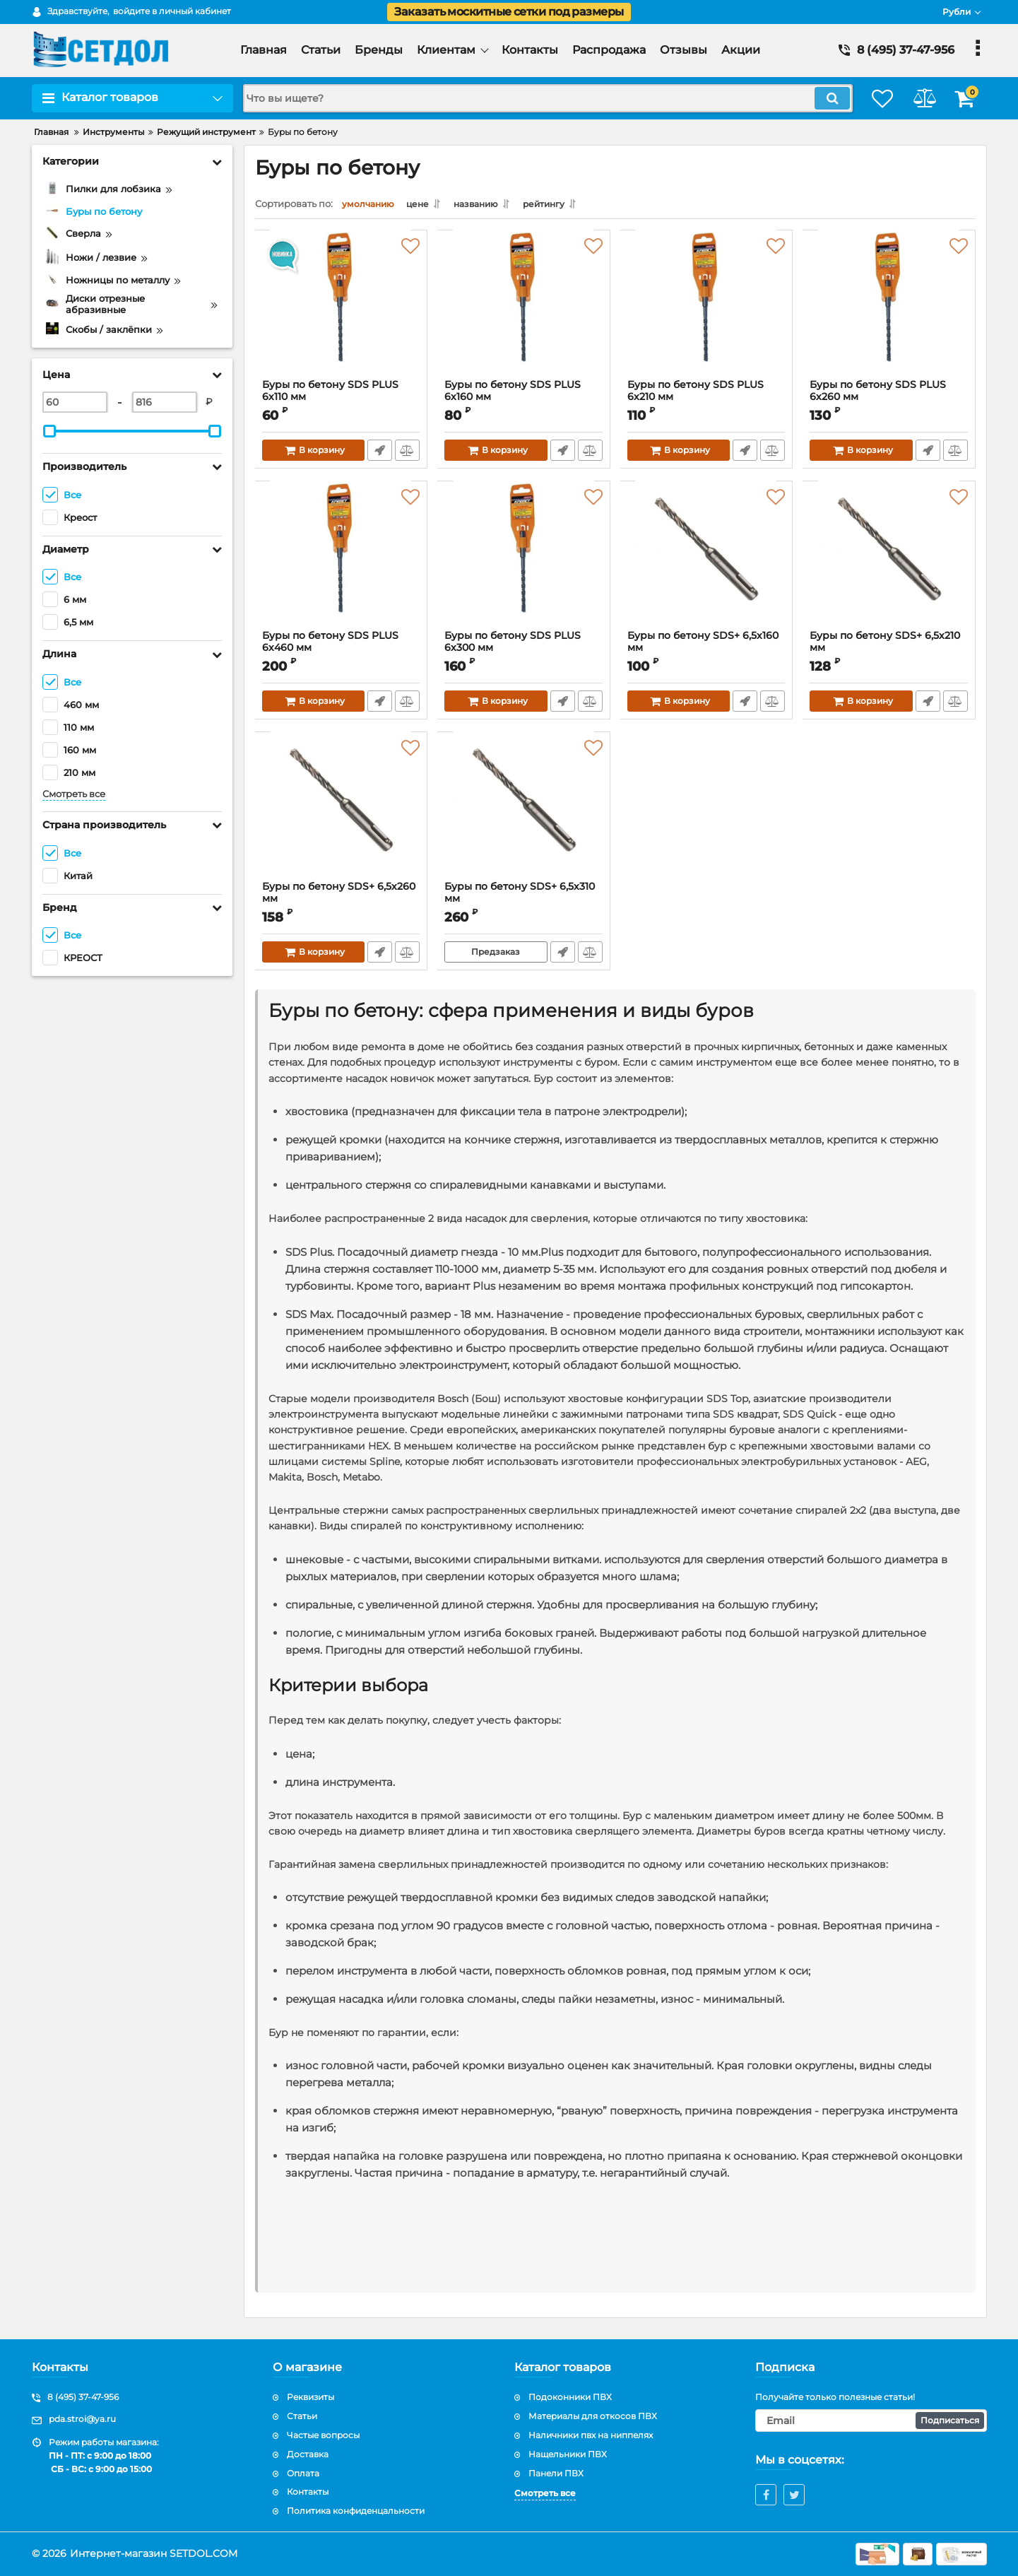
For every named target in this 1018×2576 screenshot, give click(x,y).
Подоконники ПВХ (570, 2397)
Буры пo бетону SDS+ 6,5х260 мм (339, 896)
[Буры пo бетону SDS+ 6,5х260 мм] (341, 813)
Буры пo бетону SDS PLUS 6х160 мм (524, 400)
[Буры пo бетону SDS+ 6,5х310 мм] (524, 813)
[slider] (50, 431)
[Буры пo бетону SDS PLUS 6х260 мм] (889, 311)
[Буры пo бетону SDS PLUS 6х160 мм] (524, 311)
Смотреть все (73, 794)
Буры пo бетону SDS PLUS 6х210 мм (707, 400)
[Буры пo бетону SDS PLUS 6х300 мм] (524, 562)
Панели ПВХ (556, 2473)
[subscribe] (871, 2420)
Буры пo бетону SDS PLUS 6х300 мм (524, 651)
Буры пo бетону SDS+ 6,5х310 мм (520, 896)
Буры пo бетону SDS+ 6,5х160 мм (703, 645)
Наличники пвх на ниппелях (590, 2435)
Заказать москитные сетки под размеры (508, 11)
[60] (74, 402)
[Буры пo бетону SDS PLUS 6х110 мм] (341, 311)
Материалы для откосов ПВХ (592, 2416)
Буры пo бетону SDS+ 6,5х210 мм (885, 645)
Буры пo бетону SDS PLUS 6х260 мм (889, 400)
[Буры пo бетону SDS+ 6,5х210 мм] (889, 562)
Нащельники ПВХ (567, 2454)
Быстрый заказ (379, 453)
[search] (536, 98)
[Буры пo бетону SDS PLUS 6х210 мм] (707, 311)
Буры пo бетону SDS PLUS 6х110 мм (341, 400)
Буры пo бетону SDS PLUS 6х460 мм (341, 651)
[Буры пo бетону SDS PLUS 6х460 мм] (341, 562)
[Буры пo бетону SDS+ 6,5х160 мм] (707, 562)
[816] (164, 402)
